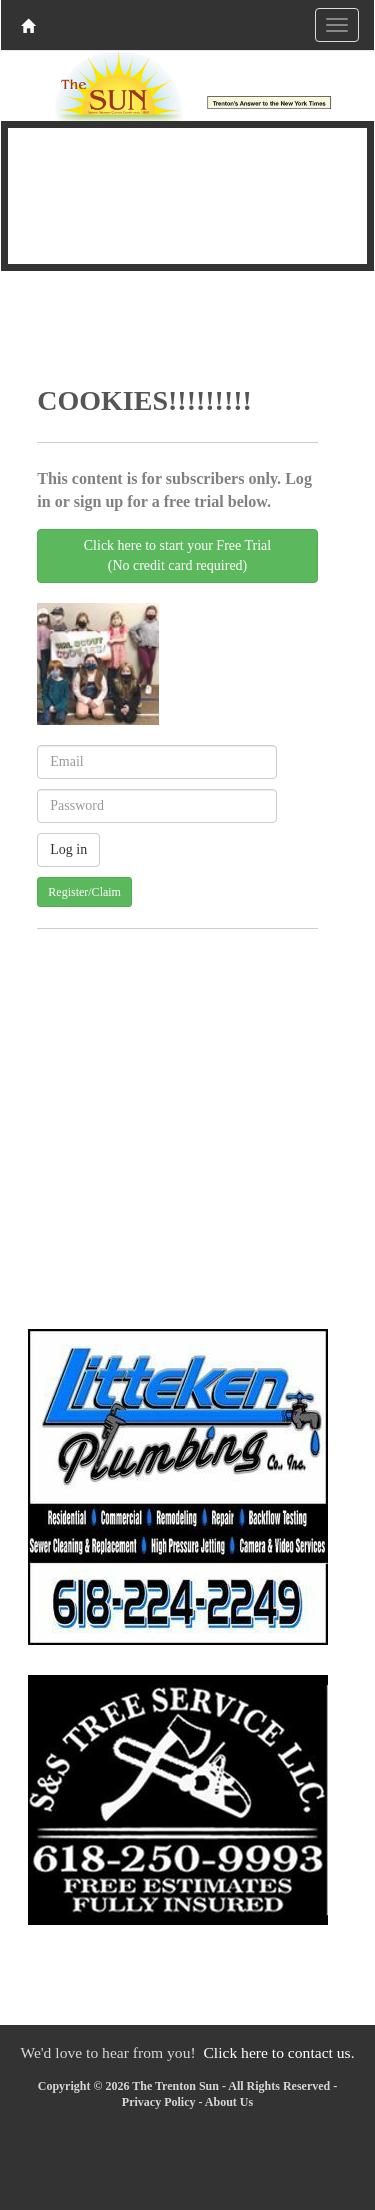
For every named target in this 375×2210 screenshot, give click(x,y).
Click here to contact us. (278, 2052)
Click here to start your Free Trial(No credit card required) (177, 555)
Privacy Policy (159, 2102)
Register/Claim (84, 892)
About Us (229, 2102)
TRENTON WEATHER (187, 193)
